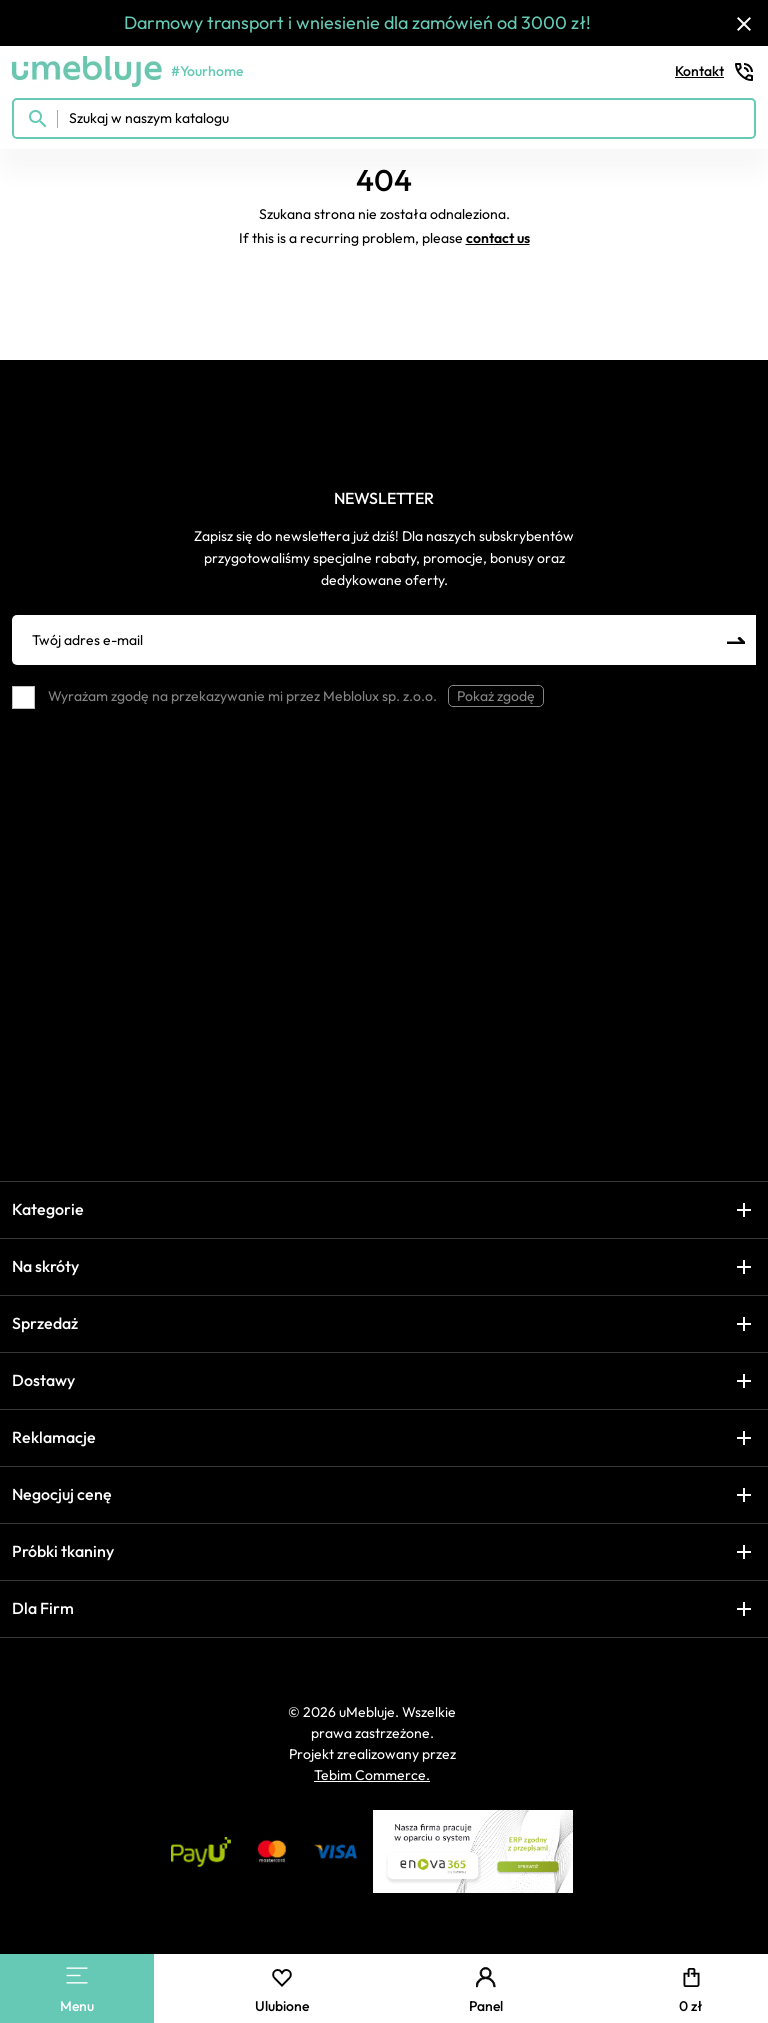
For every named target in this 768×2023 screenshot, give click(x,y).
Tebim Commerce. (372, 1775)
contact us (498, 238)
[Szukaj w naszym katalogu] (384, 118)
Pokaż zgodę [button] (496, 696)
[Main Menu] (77, 1975)
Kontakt (715, 72)
